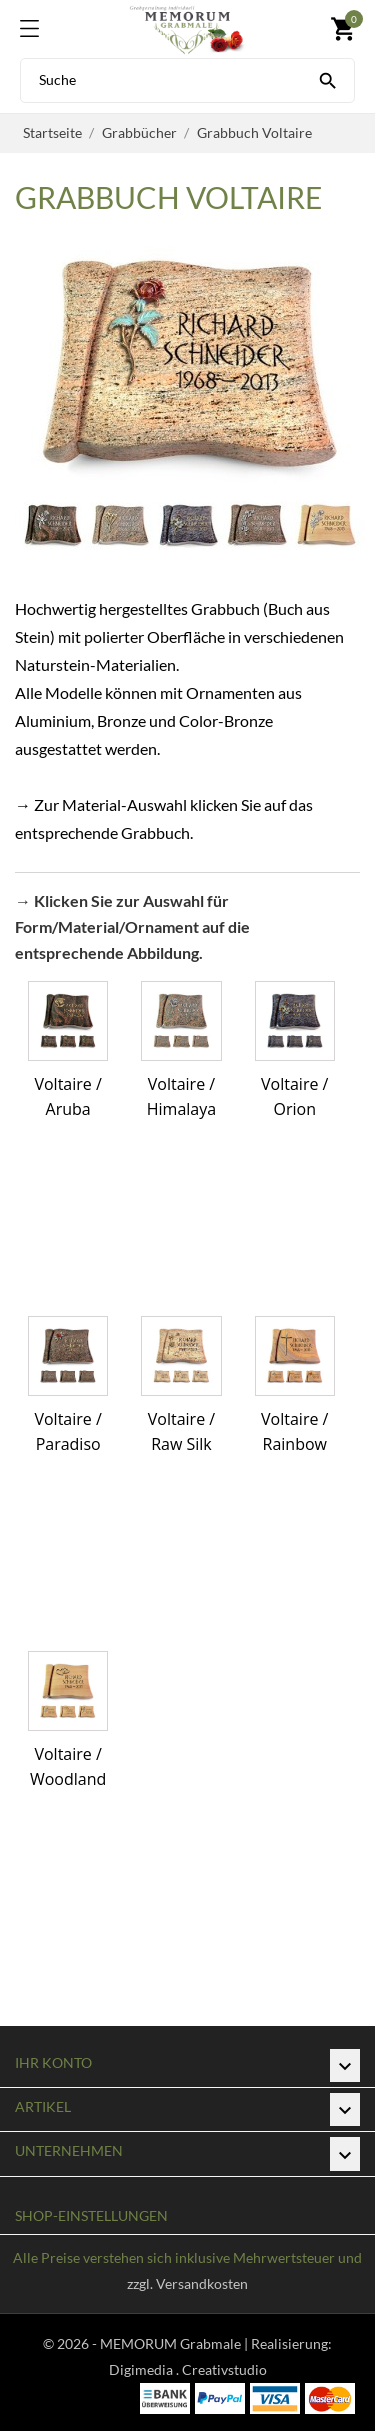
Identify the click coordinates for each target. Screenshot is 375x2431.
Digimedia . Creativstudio (188, 2369)
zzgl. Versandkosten (187, 2283)
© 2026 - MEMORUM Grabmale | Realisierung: (187, 2343)
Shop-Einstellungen (91, 2215)
